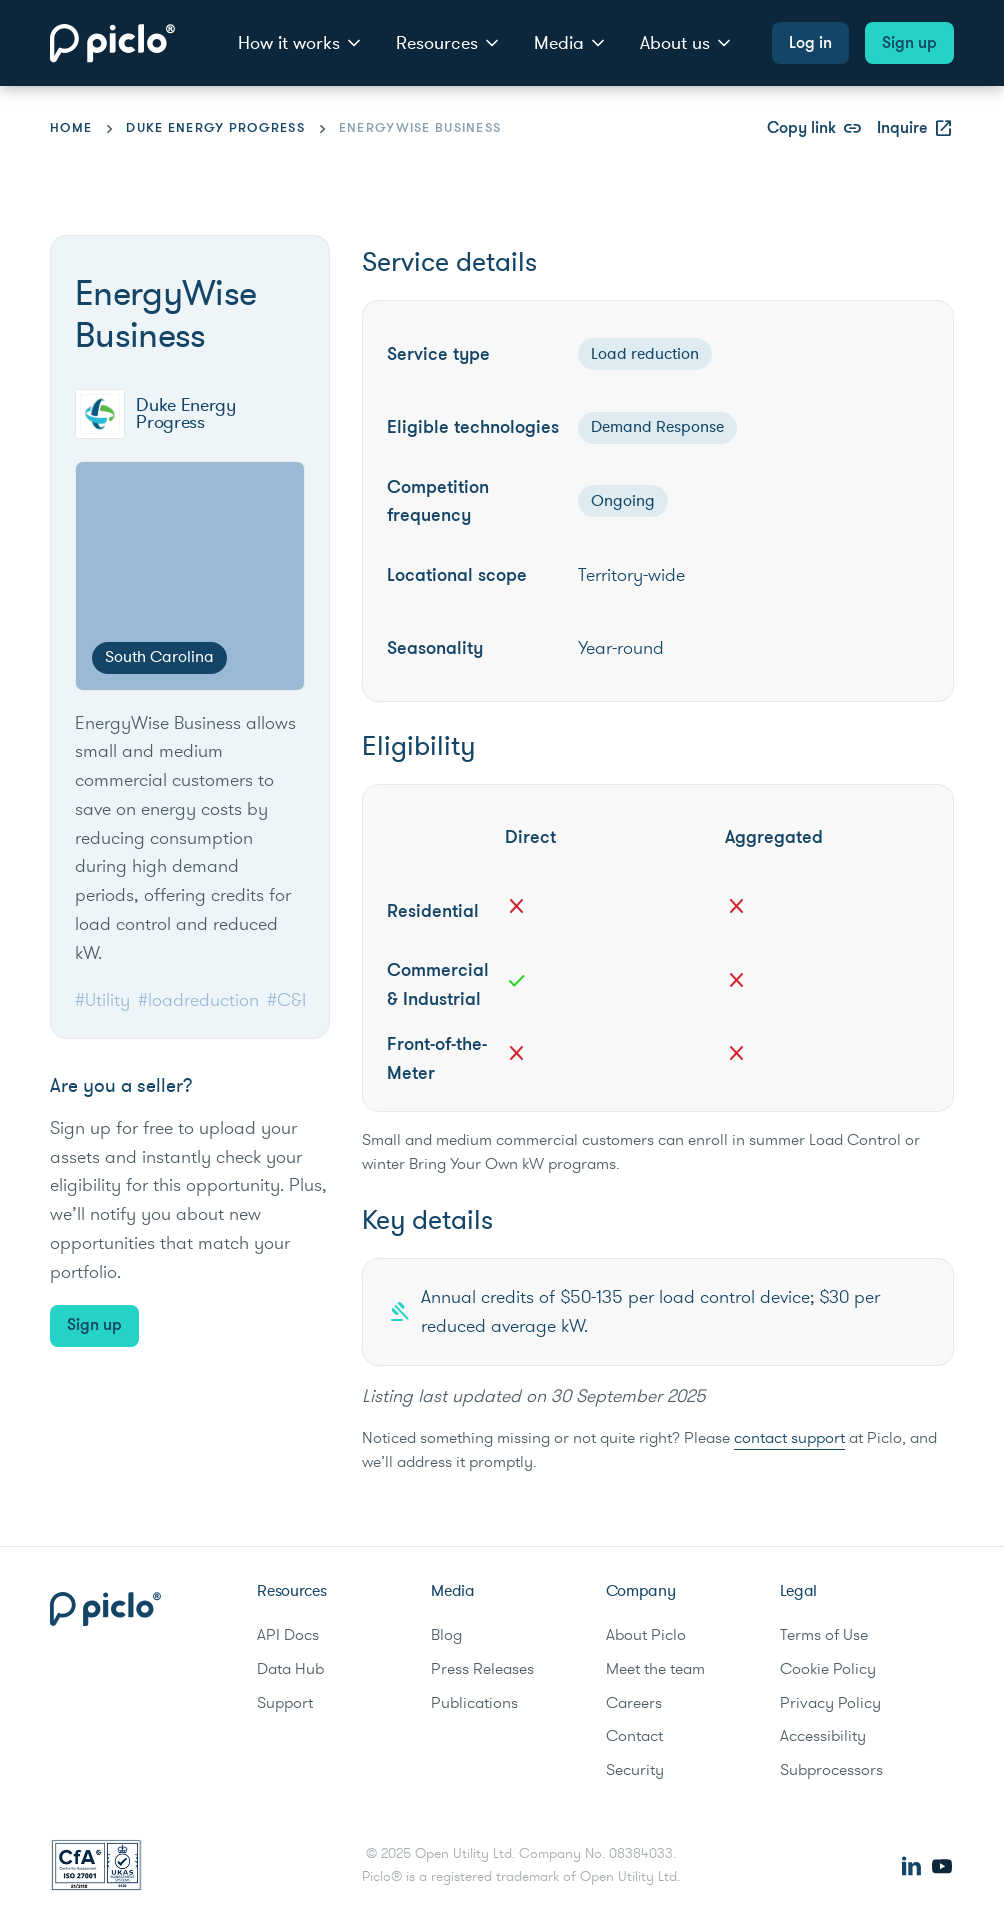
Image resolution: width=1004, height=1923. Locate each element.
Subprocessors (831, 1770)
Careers (634, 1703)
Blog (446, 1635)
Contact (634, 1736)
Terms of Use (824, 1635)
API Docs (288, 1635)
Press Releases (482, 1669)
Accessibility (823, 1736)
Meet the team (655, 1669)
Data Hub (290, 1669)
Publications (474, 1703)
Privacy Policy (830, 1703)
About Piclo (646, 1635)
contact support (789, 1438)
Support (285, 1703)
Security (635, 1770)
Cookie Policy (828, 1669)
